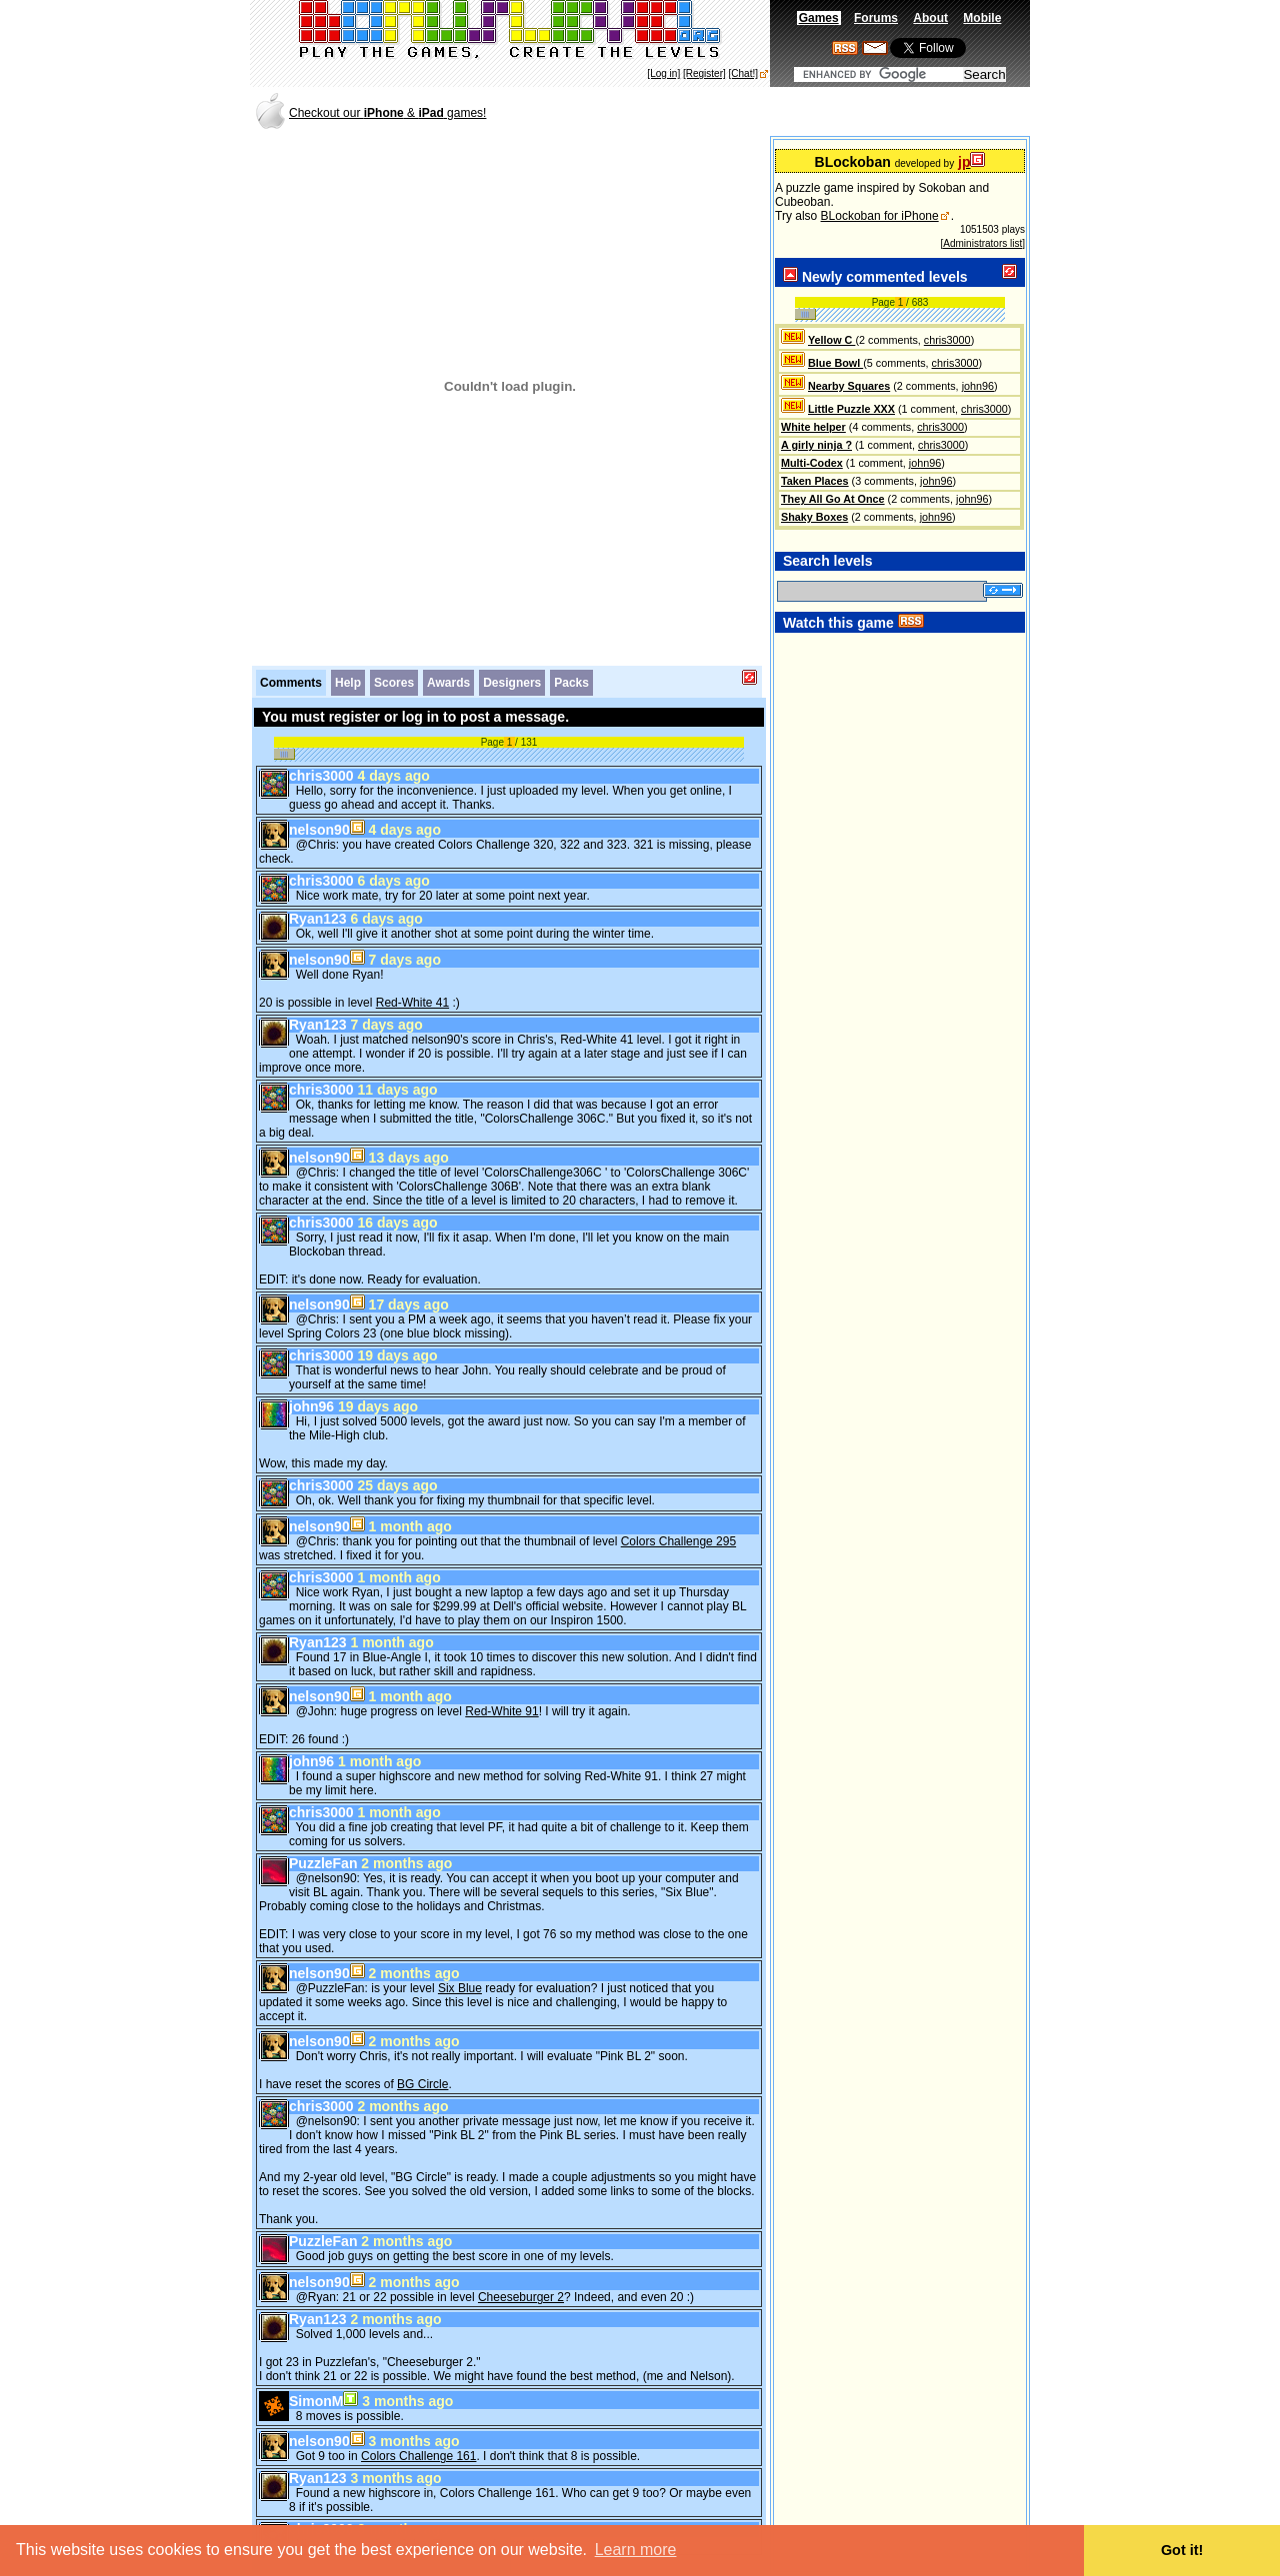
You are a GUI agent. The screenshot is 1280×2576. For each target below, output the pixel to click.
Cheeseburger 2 (521, 2272)
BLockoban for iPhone (880, 216)
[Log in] (663, 73)
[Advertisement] (794, 111)
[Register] (704, 73)
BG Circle (422, 2059)
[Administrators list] (983, 243)
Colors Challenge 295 (678, 1516)
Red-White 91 (501, 1686)
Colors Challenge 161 (418, 2431)
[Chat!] (743, 73)
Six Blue (460, 1963)
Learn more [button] (636, 2549)
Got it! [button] (1182, 2550)
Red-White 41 (412, 978)
